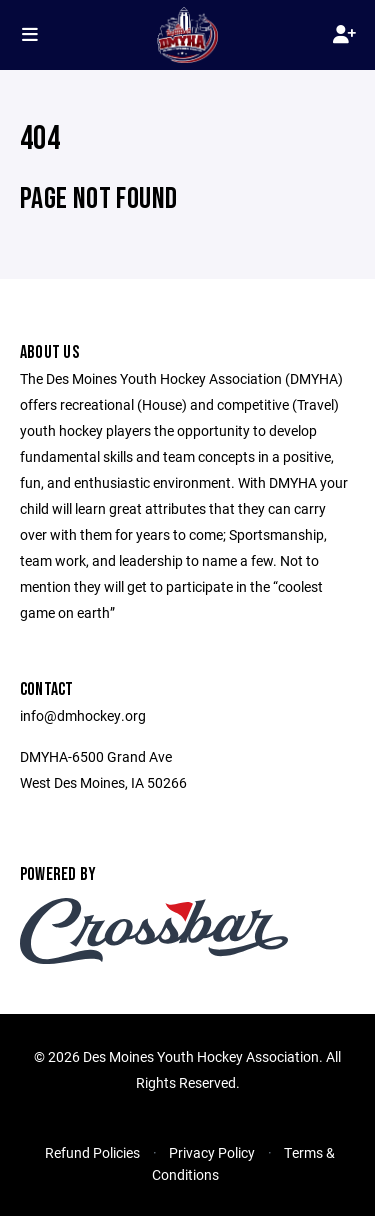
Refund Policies (92, 1152)
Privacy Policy (212, 1152)
